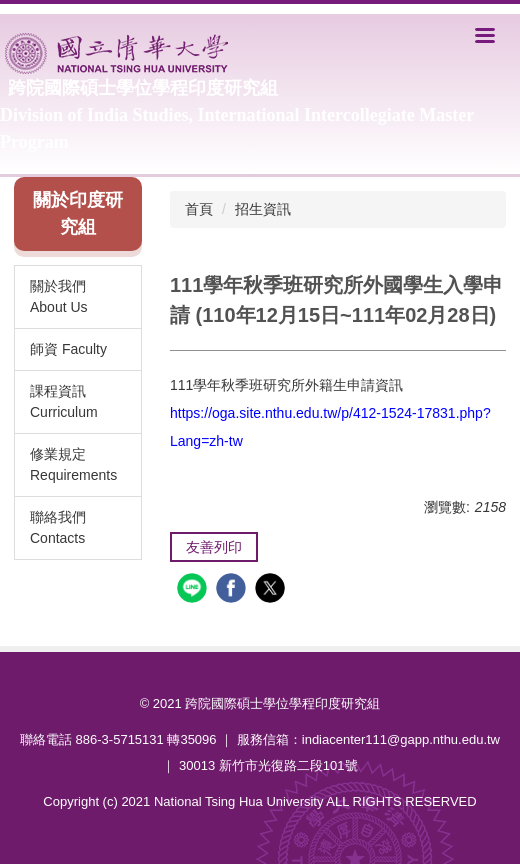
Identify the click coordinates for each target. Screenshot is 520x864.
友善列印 (214, 547)
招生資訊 (263, 209)
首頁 (199, 209)
